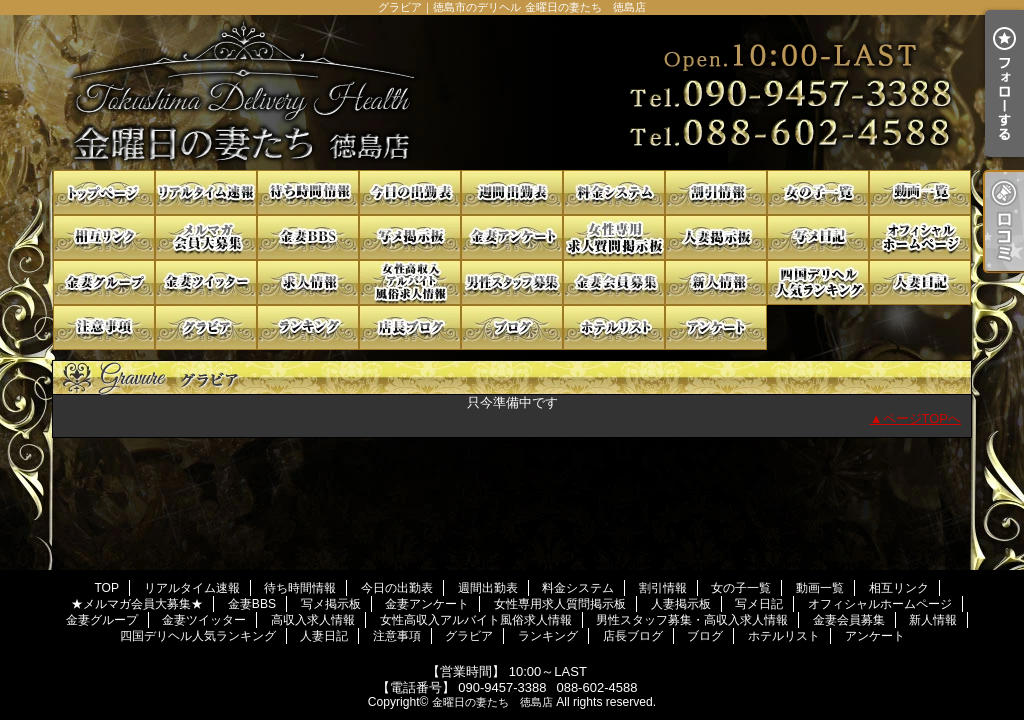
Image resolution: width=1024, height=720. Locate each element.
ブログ (512, 327)
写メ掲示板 (410, 237)
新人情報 (716, 282)
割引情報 (716, 192)
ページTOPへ (922, 418)
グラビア (206, 327)
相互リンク (104, 237)
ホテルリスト (614, 327)
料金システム (614, 192)
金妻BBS (308, 237)
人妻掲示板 (716, 237)
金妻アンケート (512, 237)
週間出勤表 (512, 192)
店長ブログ (410, 327)
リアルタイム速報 (206, 192)
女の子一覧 (818, 192)
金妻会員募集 (614, 282)
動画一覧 (920, 192)
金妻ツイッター (206, 282)
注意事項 (104, 327)
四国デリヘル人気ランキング (818, 282)
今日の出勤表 (410, 192)
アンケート (716, 327)
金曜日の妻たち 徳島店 (492, 702)
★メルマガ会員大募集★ (206, 237)
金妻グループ (104, 282)
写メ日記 (818, 237)
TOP (104, 192)
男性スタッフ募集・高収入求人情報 (512, 282)
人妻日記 (920, 282)
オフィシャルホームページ (920, 237)
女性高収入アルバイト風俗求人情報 (410, 282)
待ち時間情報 (308, 192)
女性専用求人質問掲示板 (614, 237)
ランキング (308, 327)
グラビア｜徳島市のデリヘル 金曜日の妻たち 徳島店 (512, 92)
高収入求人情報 (308, 282)
